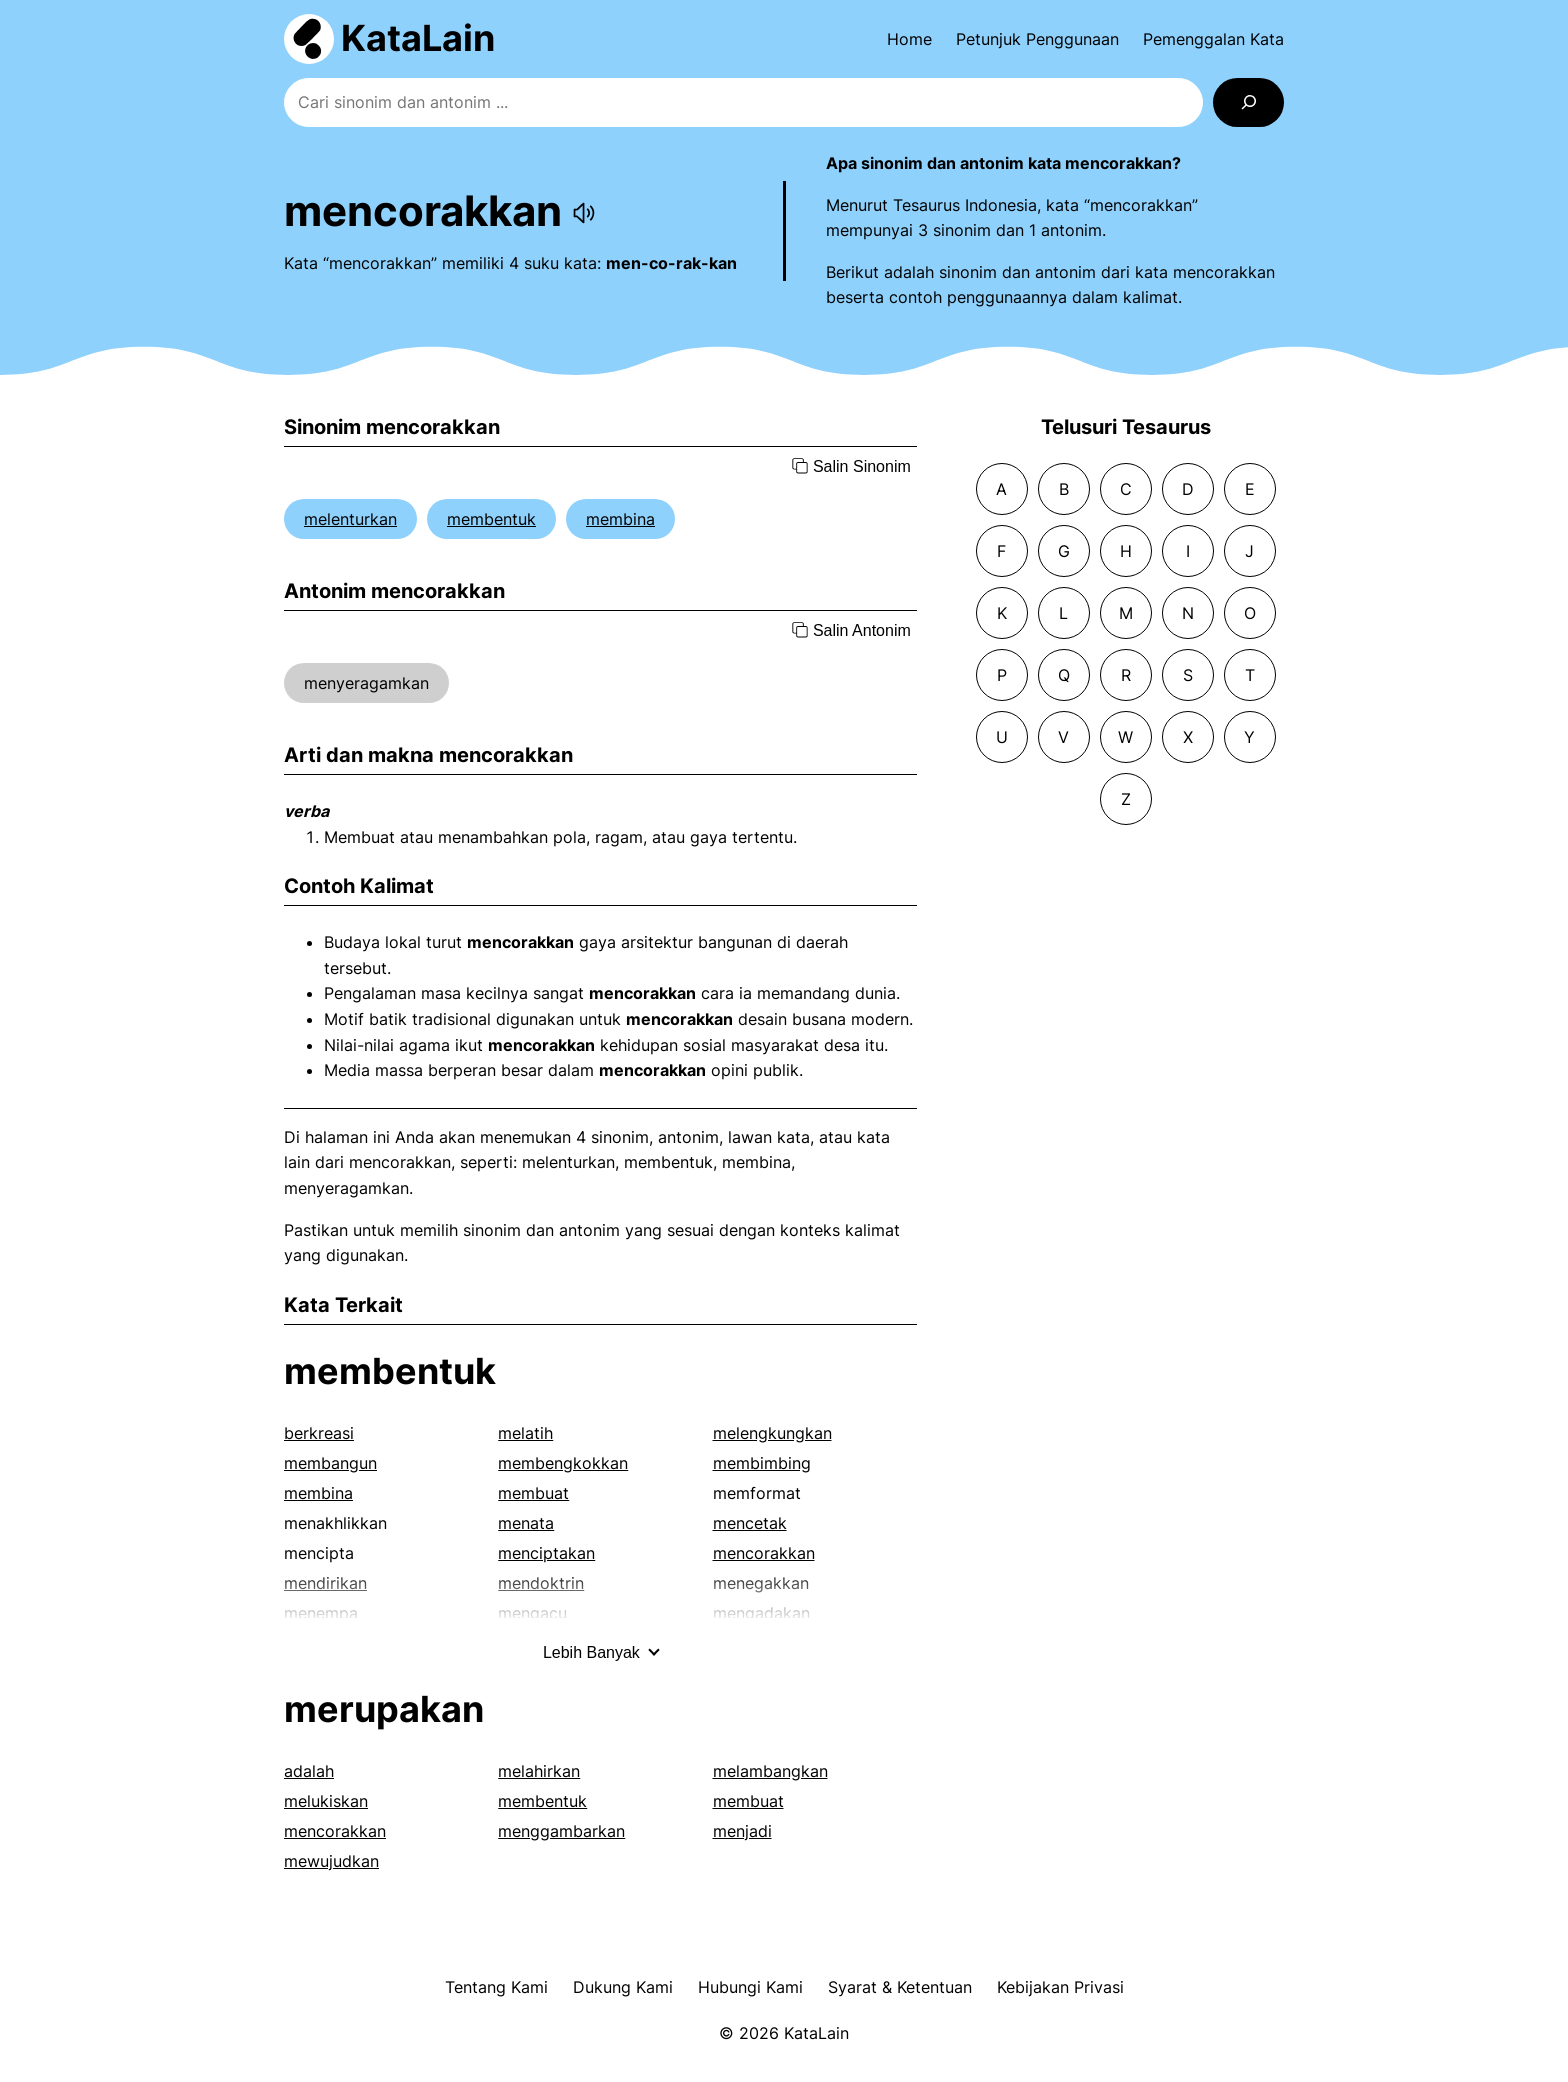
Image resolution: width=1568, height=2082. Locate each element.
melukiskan (326, 1801)
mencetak (750, 1523)
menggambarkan (561, 1831)
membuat (533, 1493)
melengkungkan (772, 1433)
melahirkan (539, 1771)
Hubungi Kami (750, 1987)
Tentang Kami (496, 1987)
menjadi (742, 1831)
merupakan (384, 1709)
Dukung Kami (623, 1987)
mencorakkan (764, 1553)
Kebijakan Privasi (1060, 1987)
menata (526, 1523)
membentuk (491, 519)
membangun (330, 1463)
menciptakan (546, 1553)
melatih (525, 1433)
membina (620, 519)
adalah (309, 1771)
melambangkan (770, 1771)
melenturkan (350, 519)
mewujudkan (331, 1861)
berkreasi (319, 1433)
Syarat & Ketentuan (900, 1987)
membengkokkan (563, 1463)
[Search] (1248, 102)
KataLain (418, 38)
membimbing (762, 1463)
